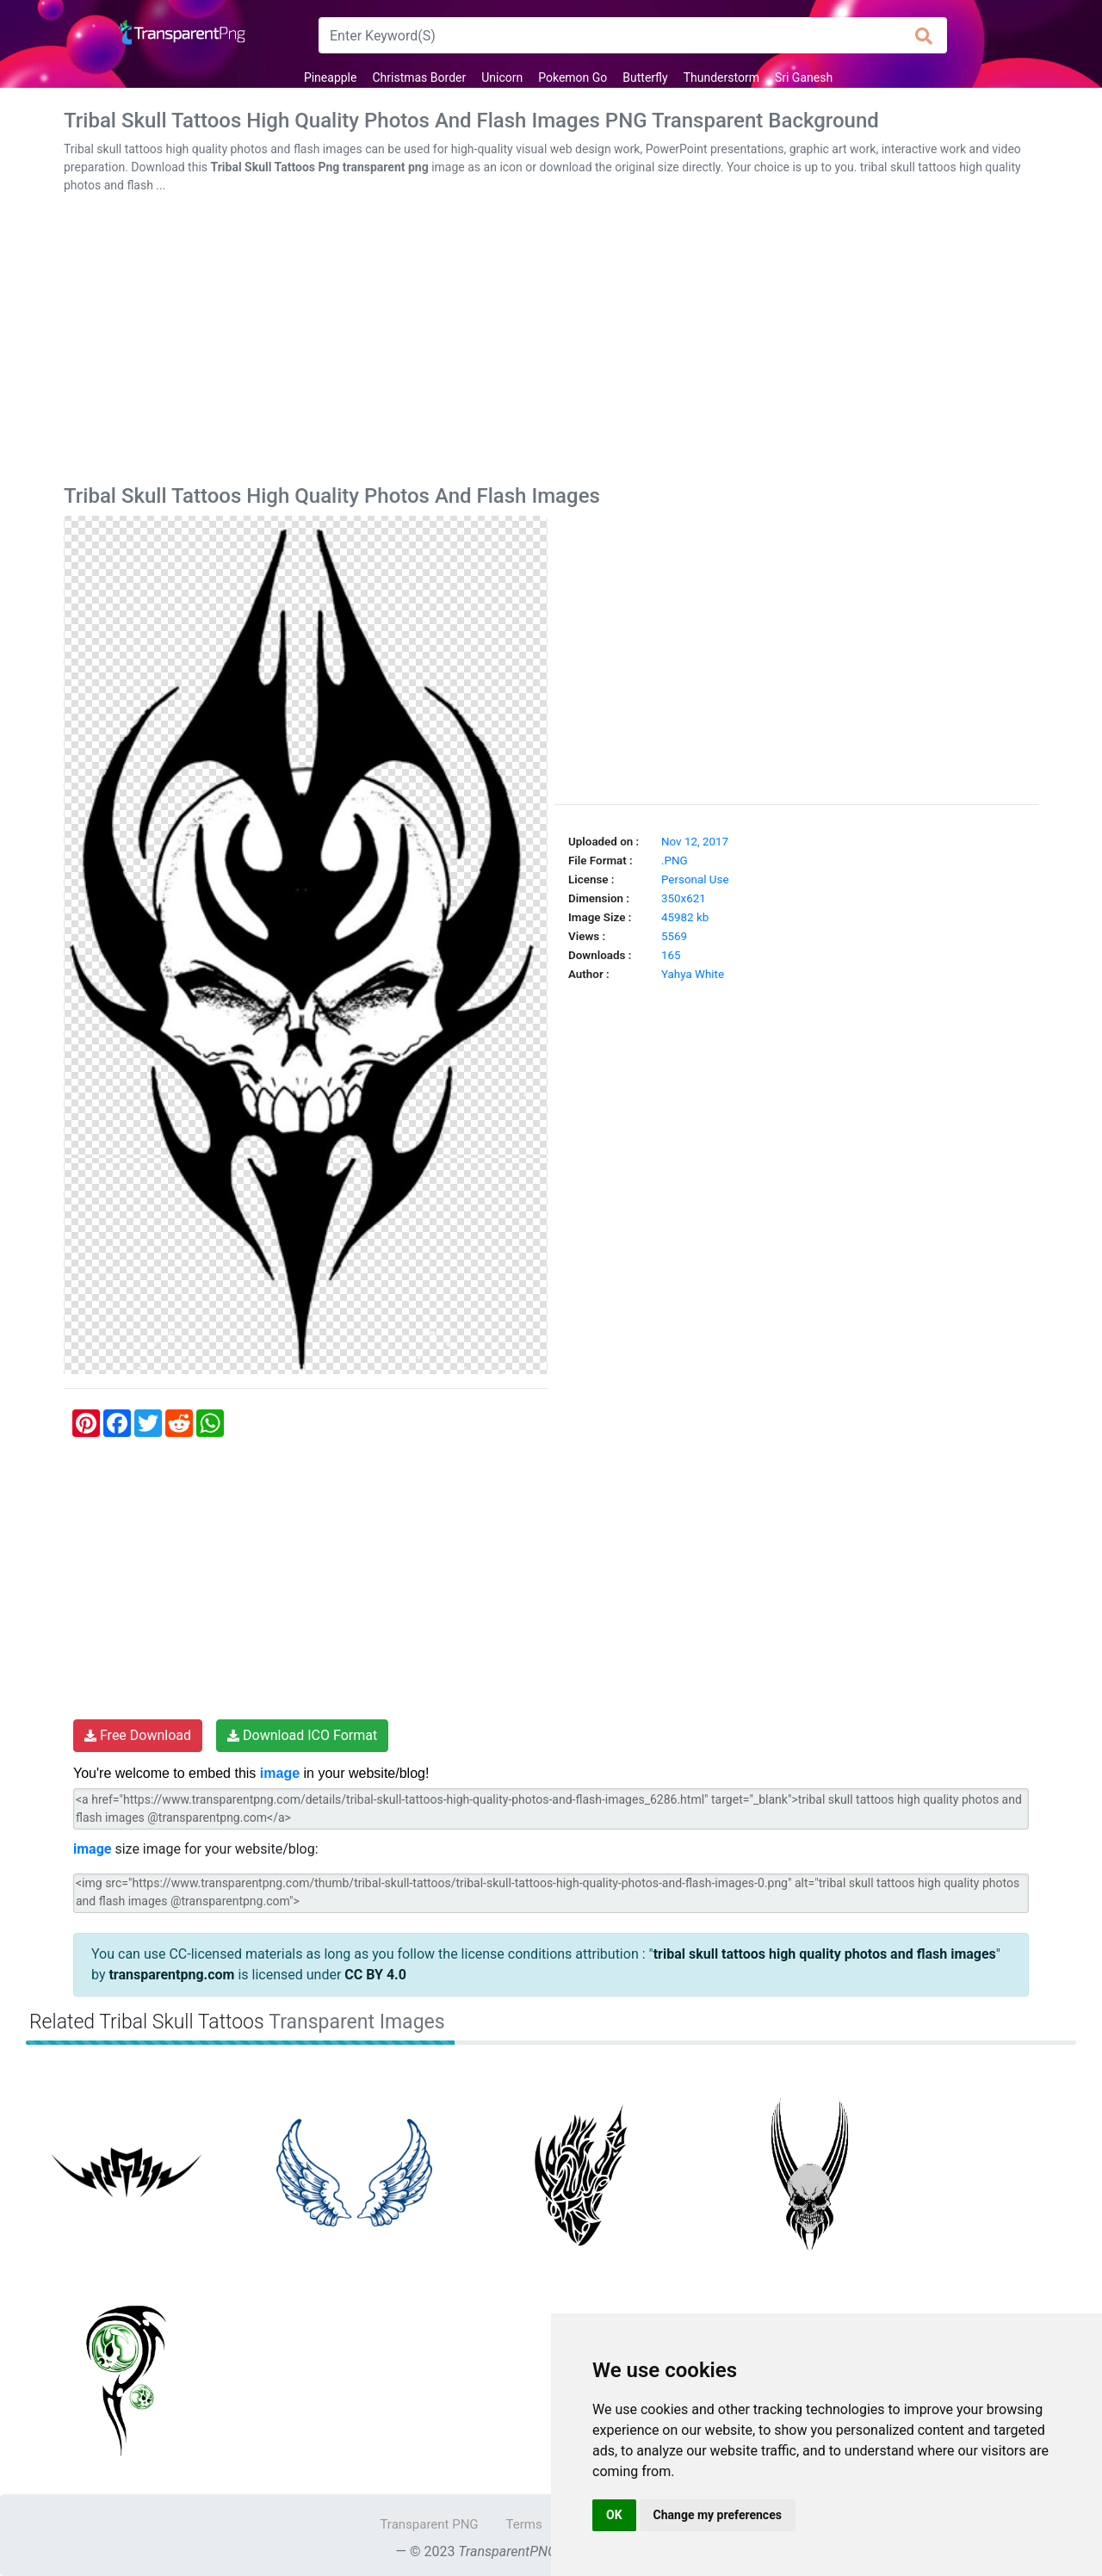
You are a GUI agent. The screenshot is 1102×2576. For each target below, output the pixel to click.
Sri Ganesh (804, 77)
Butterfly (644, 77)
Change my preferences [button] (717, 2515)
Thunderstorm (721, 77)
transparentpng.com (171, 1974)
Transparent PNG (429, 2524)
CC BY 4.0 (375, 1974)
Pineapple (330, 77)
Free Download (137, 1735)
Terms (524, 2524)
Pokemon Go (572, 77)
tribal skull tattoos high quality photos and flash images (824, 1954)
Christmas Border (419, 77)
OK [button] (614, 2515)
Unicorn (502, 77)
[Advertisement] (551, 342)
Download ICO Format (302, 1735)
